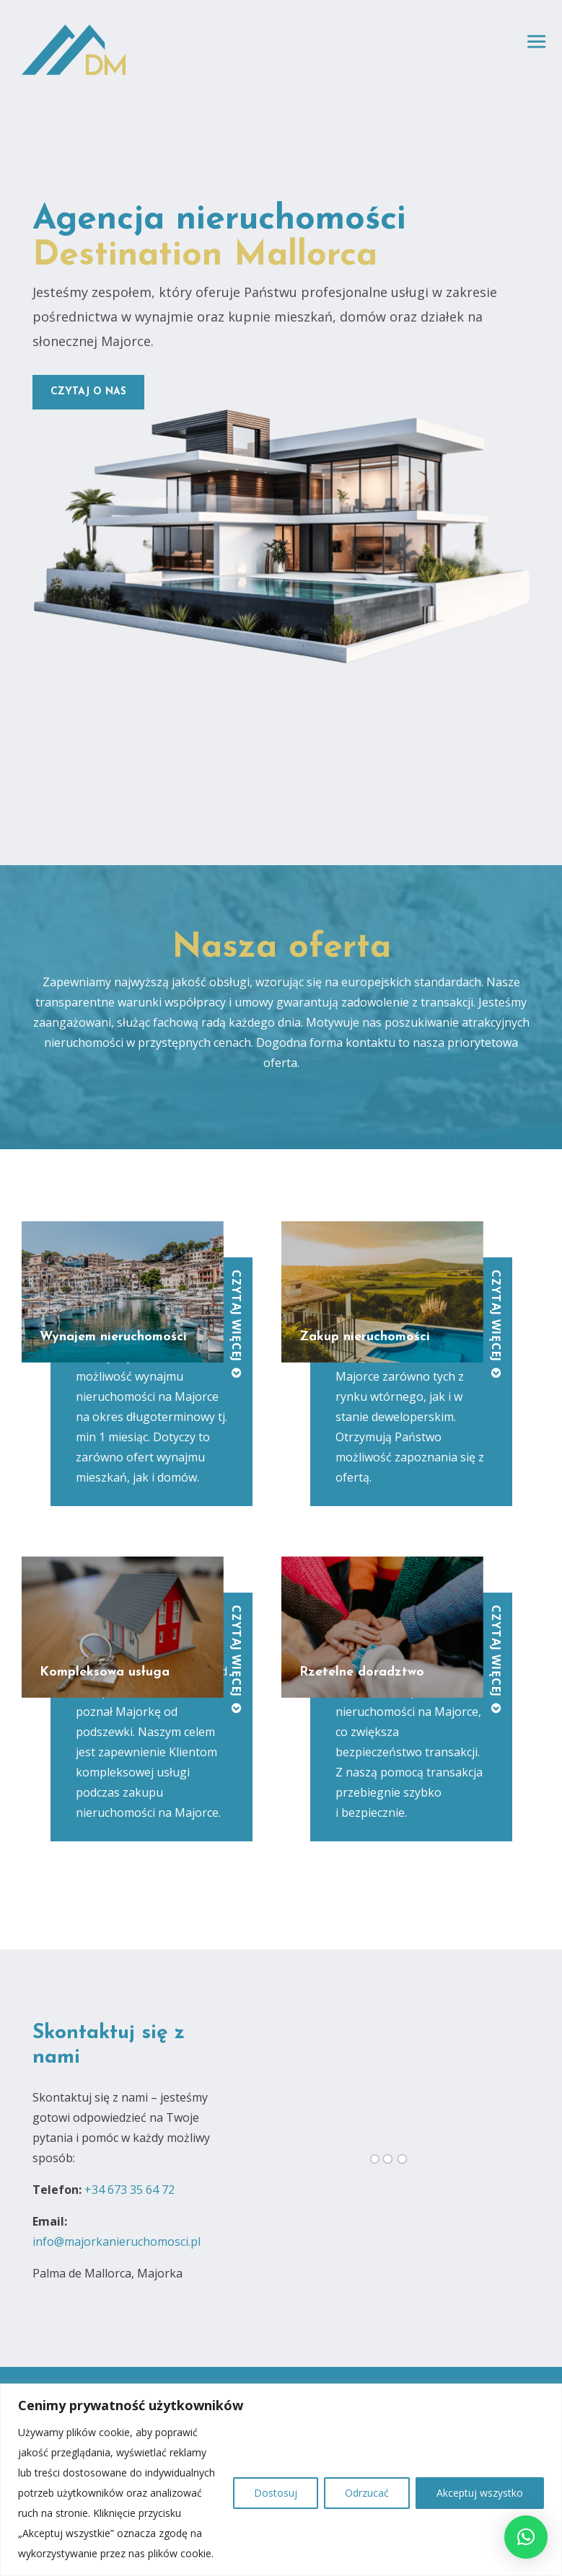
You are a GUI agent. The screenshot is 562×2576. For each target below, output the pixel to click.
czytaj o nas (88, 391)
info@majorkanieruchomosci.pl (116, 2241)
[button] (526, 2537)
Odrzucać (367, 2493)
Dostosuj (275, 2493)
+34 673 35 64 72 (129, 2189)
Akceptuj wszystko (479, 2493)
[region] (281, 2480)
